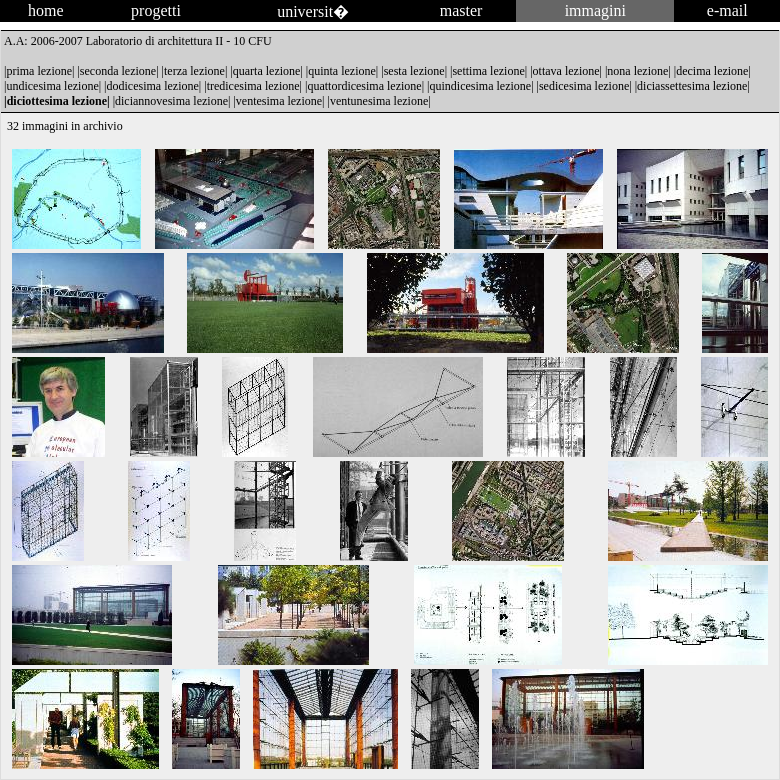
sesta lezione (414, 71)
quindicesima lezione (481, 86)
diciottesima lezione (57, 101)
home (46, 10)
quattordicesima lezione (364, 86)
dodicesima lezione (153, 86)
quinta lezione (342, 71)
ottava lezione (566, 71)
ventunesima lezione (379, 101)
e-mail (727, 10)
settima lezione (488, 71)
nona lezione (637, 71)
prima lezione (39, 71)
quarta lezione (267, 71)
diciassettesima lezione (692, 86)
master (461, 10)
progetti (156, 10)
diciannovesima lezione (171, 101)
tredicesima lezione (253, 86)
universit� (313, 11)
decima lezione (712, 71)
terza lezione (194, 71)
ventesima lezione (279, 101)
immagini (595, 10)
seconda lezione (118, 71)
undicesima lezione (52, 86)
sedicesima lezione (584, 86)
